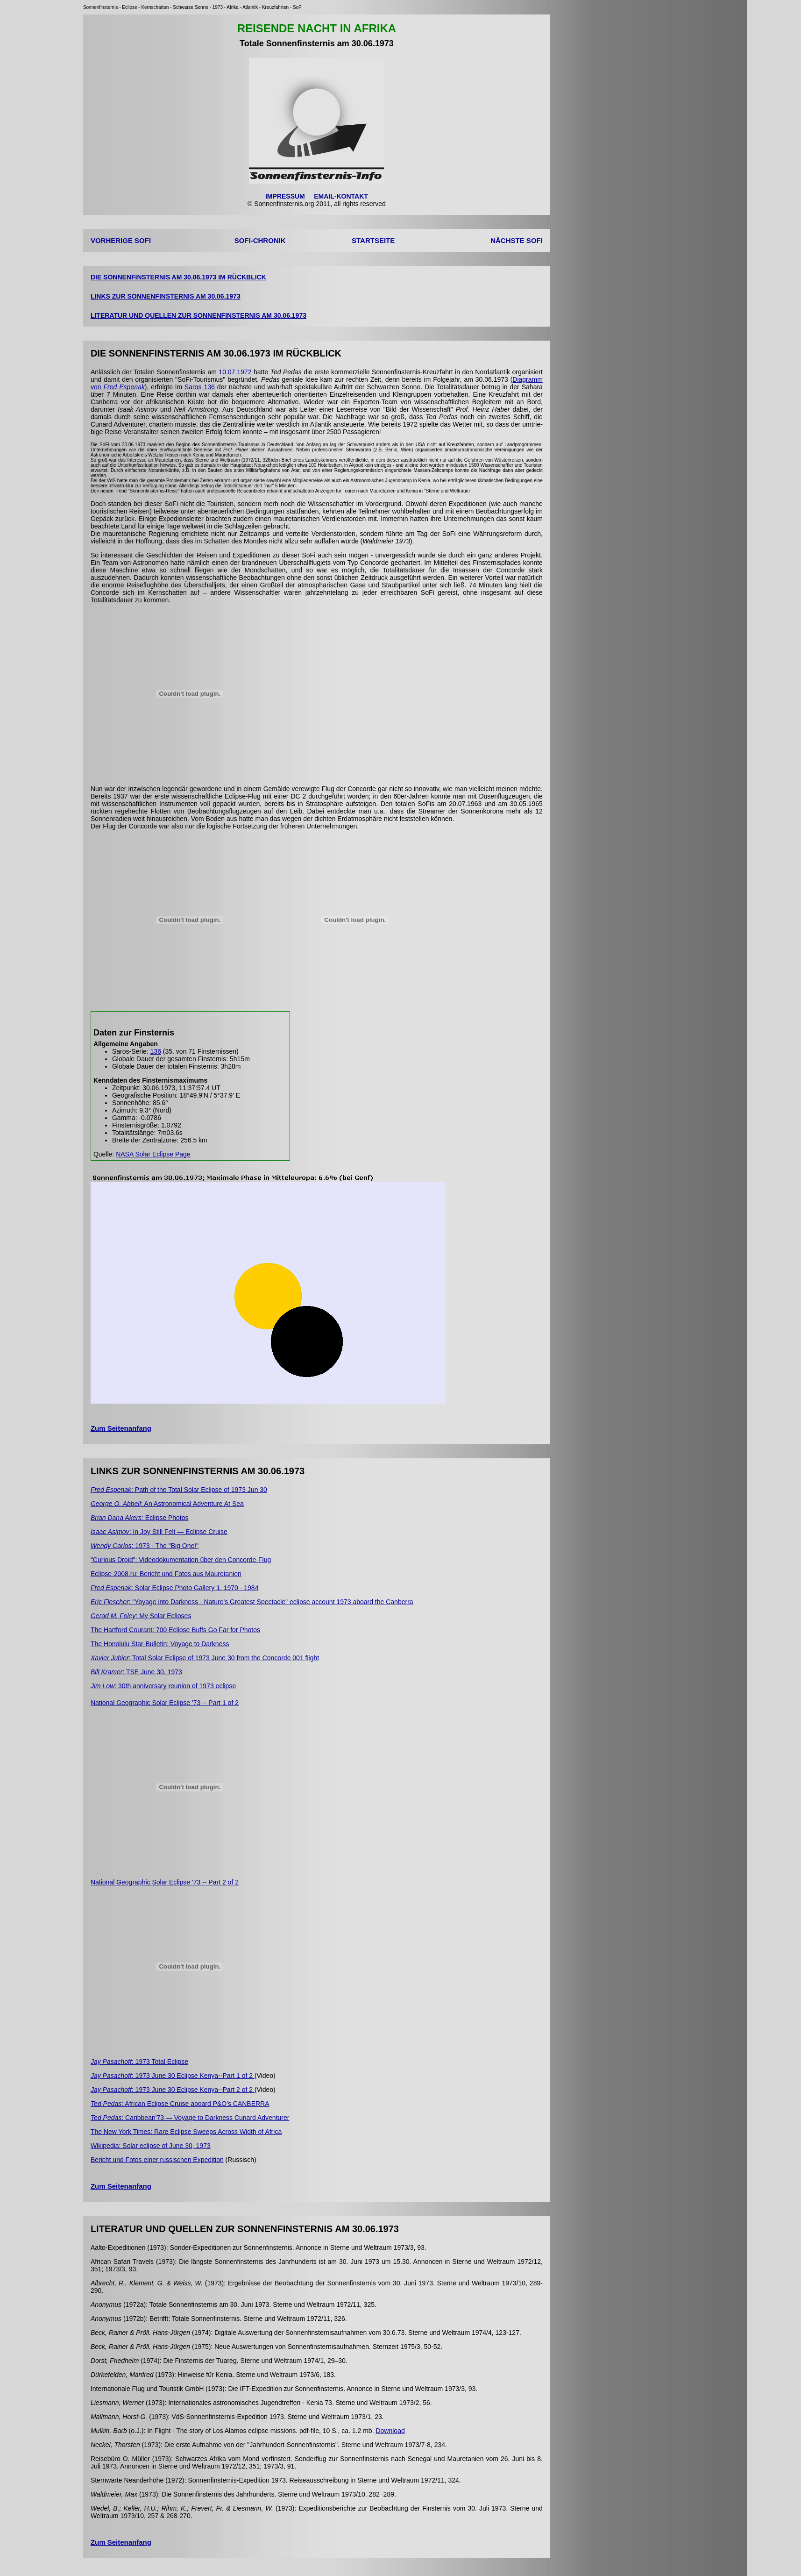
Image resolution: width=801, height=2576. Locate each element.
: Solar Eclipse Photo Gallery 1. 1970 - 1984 (175, 1587)
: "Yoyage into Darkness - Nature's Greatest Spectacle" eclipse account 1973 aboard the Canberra (252, 1602)
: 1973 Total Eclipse (139, 2061)
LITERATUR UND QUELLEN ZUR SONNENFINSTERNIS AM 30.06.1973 (198, 315)
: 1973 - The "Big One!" (144, 1545)
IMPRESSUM (285, 196)
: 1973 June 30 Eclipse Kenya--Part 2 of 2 (173, 2089)
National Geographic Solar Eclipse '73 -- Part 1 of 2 (165, 1702)
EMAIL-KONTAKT (341, 196)
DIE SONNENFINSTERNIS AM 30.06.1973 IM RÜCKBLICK (178, 277)
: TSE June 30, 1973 (136, 1672)
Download (390, 2430)
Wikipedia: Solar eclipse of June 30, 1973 (151, 2145)
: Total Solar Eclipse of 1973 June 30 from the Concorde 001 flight (205, 1658)
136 (155, 1051)
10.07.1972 (235, 372)
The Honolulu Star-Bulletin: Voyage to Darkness (160, 1644)
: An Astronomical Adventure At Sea (167, 1503)
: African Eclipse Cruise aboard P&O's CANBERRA (180, 2103)
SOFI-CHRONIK (260, 240)
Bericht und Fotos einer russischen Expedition (157, 2159)
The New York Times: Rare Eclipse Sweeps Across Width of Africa (186, 2131)
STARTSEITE (373, 240)
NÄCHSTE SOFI (516, 240)
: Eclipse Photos (140, 1517)
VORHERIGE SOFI (121, 240)
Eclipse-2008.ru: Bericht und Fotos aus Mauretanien (166, 1573)
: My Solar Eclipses (141, 1616)
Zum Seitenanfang (121, 1428)
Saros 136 (199, 387)
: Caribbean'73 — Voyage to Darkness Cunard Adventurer (190, 2117)
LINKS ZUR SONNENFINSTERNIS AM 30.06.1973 (166, 296)
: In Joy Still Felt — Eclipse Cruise (159, 1531)
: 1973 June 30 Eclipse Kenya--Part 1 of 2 (173, 2075)
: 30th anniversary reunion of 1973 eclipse (163, 1686)
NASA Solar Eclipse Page (153, 1154)
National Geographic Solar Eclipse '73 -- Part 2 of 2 (165, 1882)
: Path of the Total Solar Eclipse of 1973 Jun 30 (179, 1489)
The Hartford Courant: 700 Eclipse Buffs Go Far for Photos (175, 1630)
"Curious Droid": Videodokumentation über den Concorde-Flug (181, 1559)
